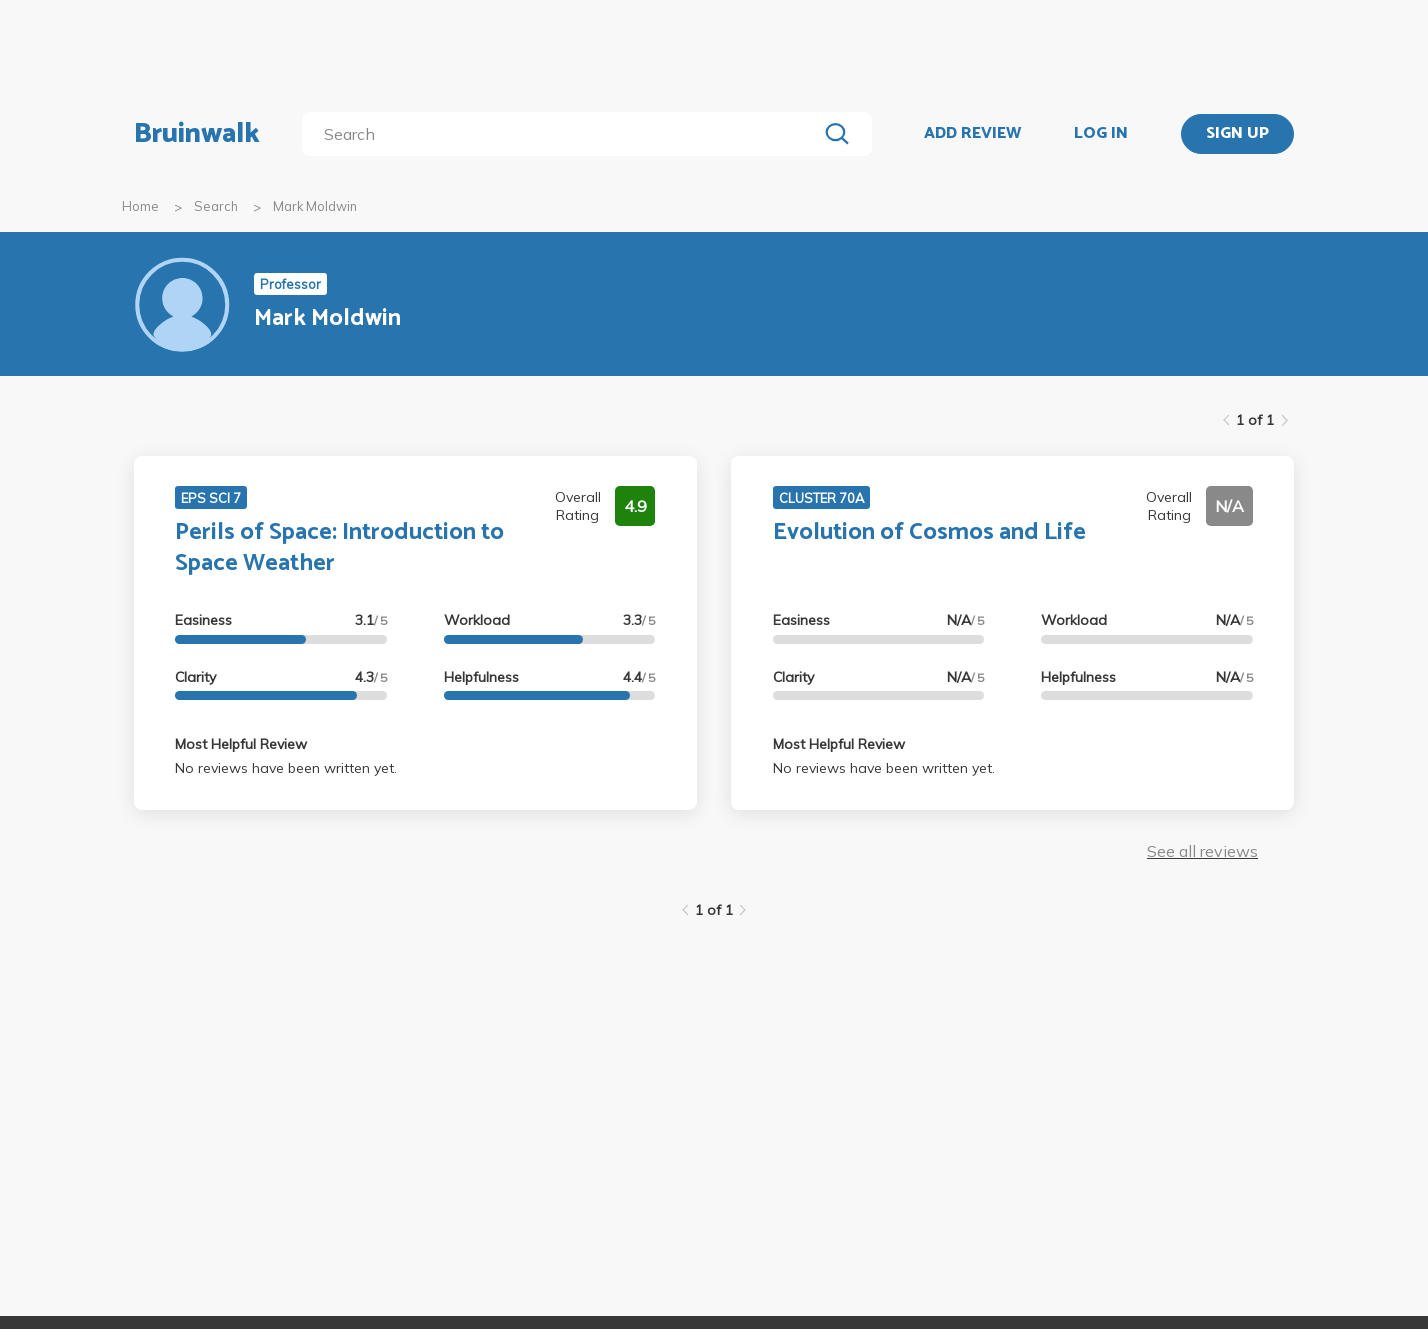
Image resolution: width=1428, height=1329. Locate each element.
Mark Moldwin (315, 206)
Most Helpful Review (241, 744)
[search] (563, 134)
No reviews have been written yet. (286, 768)
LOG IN (1101, 134)
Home (140, 206)
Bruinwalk (197, 134)
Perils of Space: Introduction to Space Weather (339, 548)
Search (216, 206)
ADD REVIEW (972, 134)
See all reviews (1202, 851)
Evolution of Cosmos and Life (929, 532)
